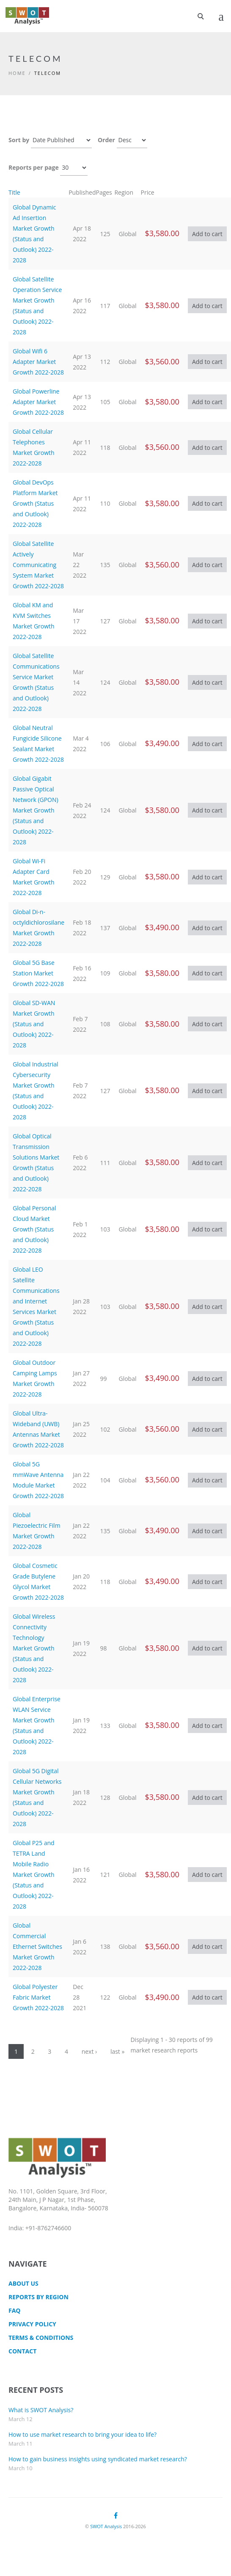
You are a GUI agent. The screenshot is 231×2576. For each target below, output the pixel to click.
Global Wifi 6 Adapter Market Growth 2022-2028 (38, 361)
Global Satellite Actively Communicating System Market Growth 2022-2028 (38, 565)
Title (14, 192)
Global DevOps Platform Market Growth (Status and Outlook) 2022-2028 (35, 503)
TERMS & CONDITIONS (40, 2338)
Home (17, 73)
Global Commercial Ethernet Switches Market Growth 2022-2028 (37, 1946)
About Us (23, 2283)
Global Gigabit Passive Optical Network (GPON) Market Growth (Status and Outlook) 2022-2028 (35, 810)
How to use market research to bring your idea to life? (82, 2434)
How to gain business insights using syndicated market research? (97, 2459)
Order (106, 140)
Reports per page (33, 167)
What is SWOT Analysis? (40, 2410)
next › (89, 2051)
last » (117, 2051)
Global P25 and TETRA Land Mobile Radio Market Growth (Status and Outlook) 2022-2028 (34, 1874)
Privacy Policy (32, 2324)
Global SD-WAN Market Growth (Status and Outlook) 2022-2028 (34, 1024)
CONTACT (22, 2351)
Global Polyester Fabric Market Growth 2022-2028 (38, 1997)
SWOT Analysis (106, 2526)
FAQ (14, 2310)
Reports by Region (38, 2297)
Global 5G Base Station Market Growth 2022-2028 (38, 973)
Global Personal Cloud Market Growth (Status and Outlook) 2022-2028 (34, 1229)
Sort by (18, 140)
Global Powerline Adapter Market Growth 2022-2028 (38, 401)
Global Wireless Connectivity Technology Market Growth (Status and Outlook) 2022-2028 (34, 1648)
